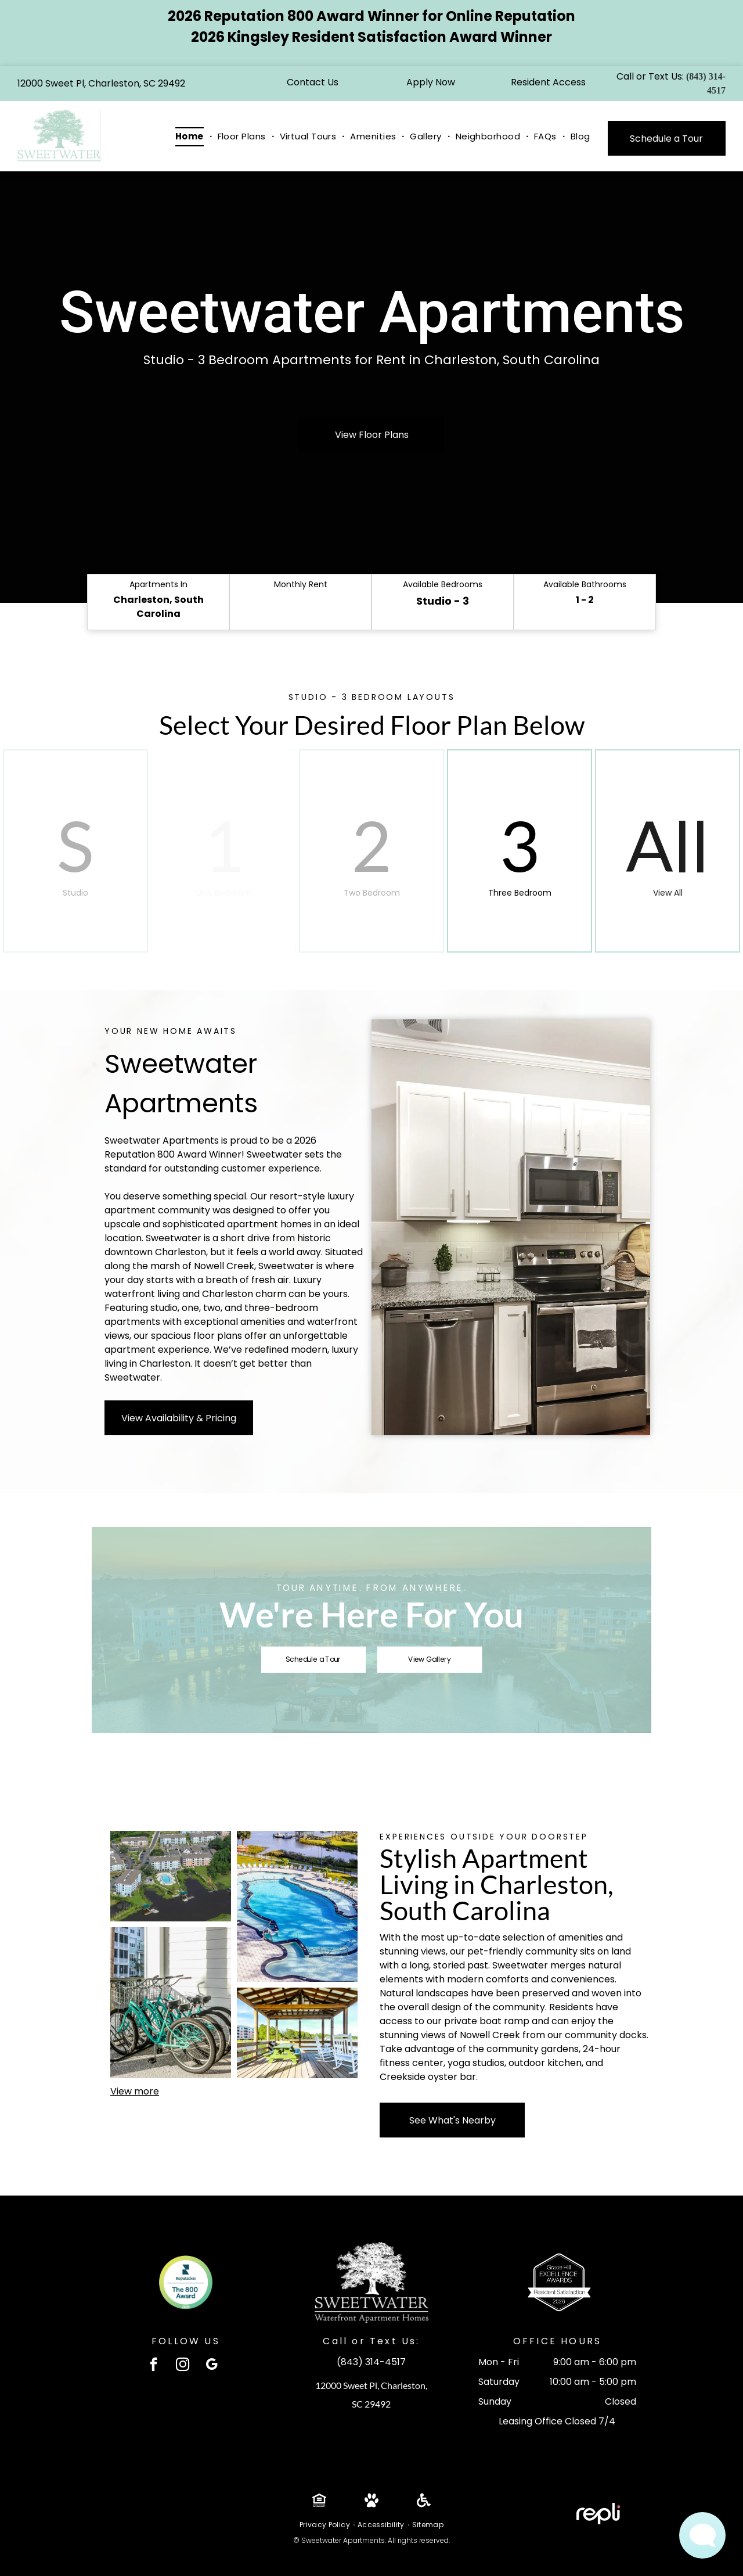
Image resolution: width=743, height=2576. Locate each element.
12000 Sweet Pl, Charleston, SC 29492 (101, 83)
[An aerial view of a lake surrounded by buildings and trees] (170, 1876)
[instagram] (182, 2365)
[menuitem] (190, 136)
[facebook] (153, 2365)
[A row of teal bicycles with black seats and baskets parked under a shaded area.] (170, 2002)
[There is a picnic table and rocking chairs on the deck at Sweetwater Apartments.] (297, 2033)
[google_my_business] (211, 2365)
